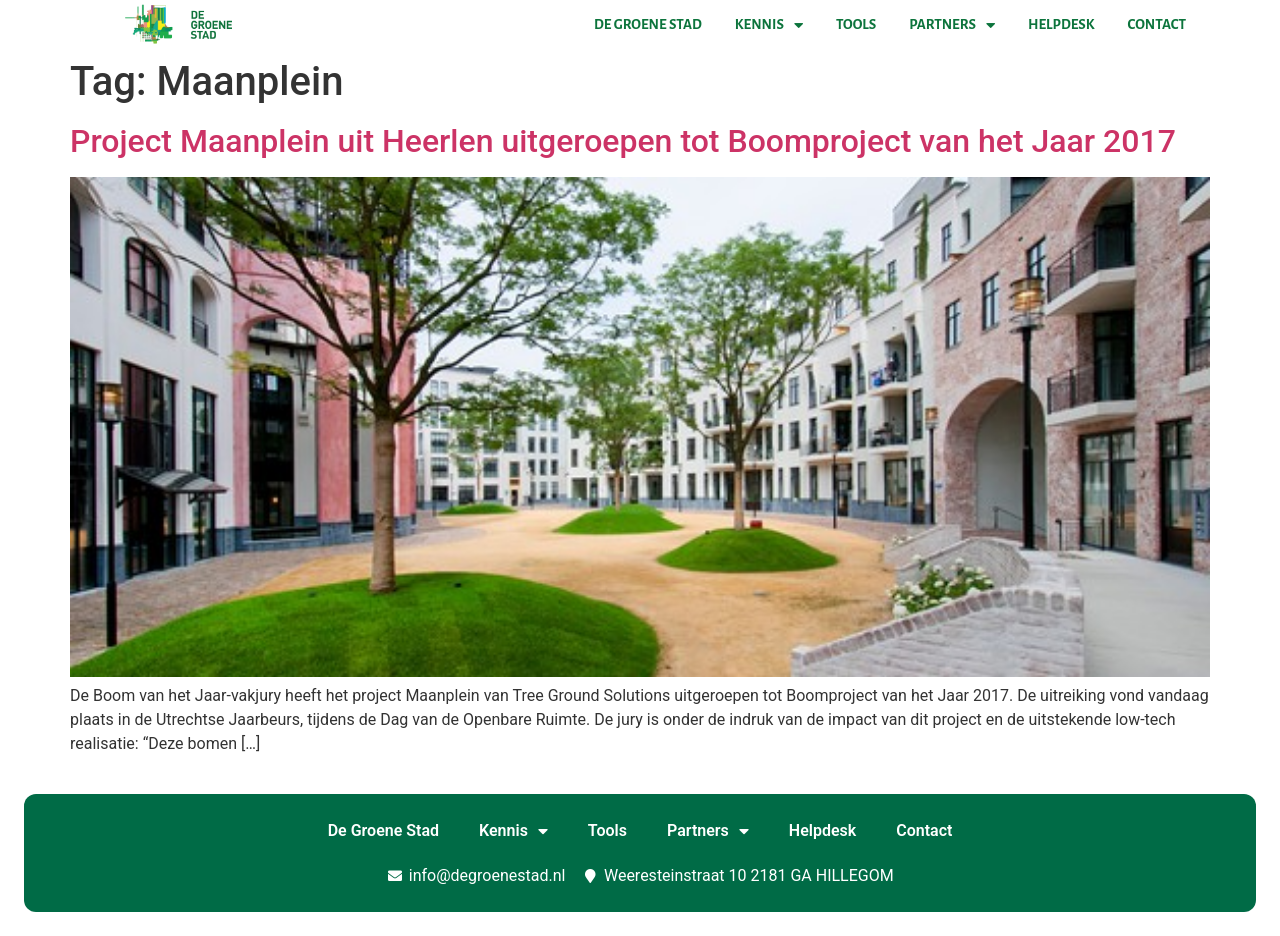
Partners (952, 25)
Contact (1157, 24)
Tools (856, 24)
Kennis (769, 25)
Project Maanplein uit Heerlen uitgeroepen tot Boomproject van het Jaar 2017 (623, 141)
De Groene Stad (648, 24)
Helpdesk (1061, 24)
